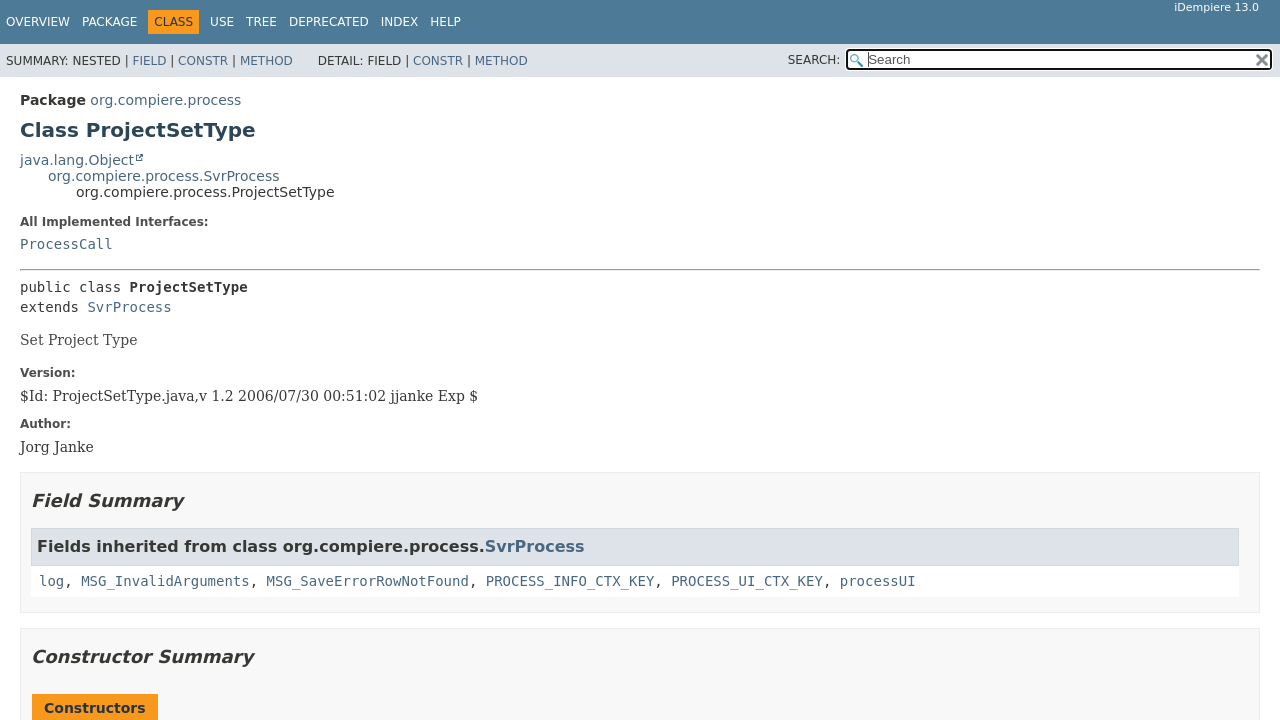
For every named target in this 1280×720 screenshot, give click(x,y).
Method (266, 61)
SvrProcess (129, 307)
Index (400, 22)
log (51, 581)
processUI (878, 581)
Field (149, 61)
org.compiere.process (165, 100)
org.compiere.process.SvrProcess (164, 176)
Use (222, 22)
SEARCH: (814, 60)
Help (445, 22)
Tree (261, 22)
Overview (38, 22)
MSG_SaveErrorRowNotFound (368, 581)
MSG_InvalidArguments (165, 581)
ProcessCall (66, 244)
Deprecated (329, 22)
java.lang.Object (77, 160)
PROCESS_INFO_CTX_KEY (570, 581)
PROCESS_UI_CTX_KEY (747, 581)
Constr (203, 61)
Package (109, 22)
